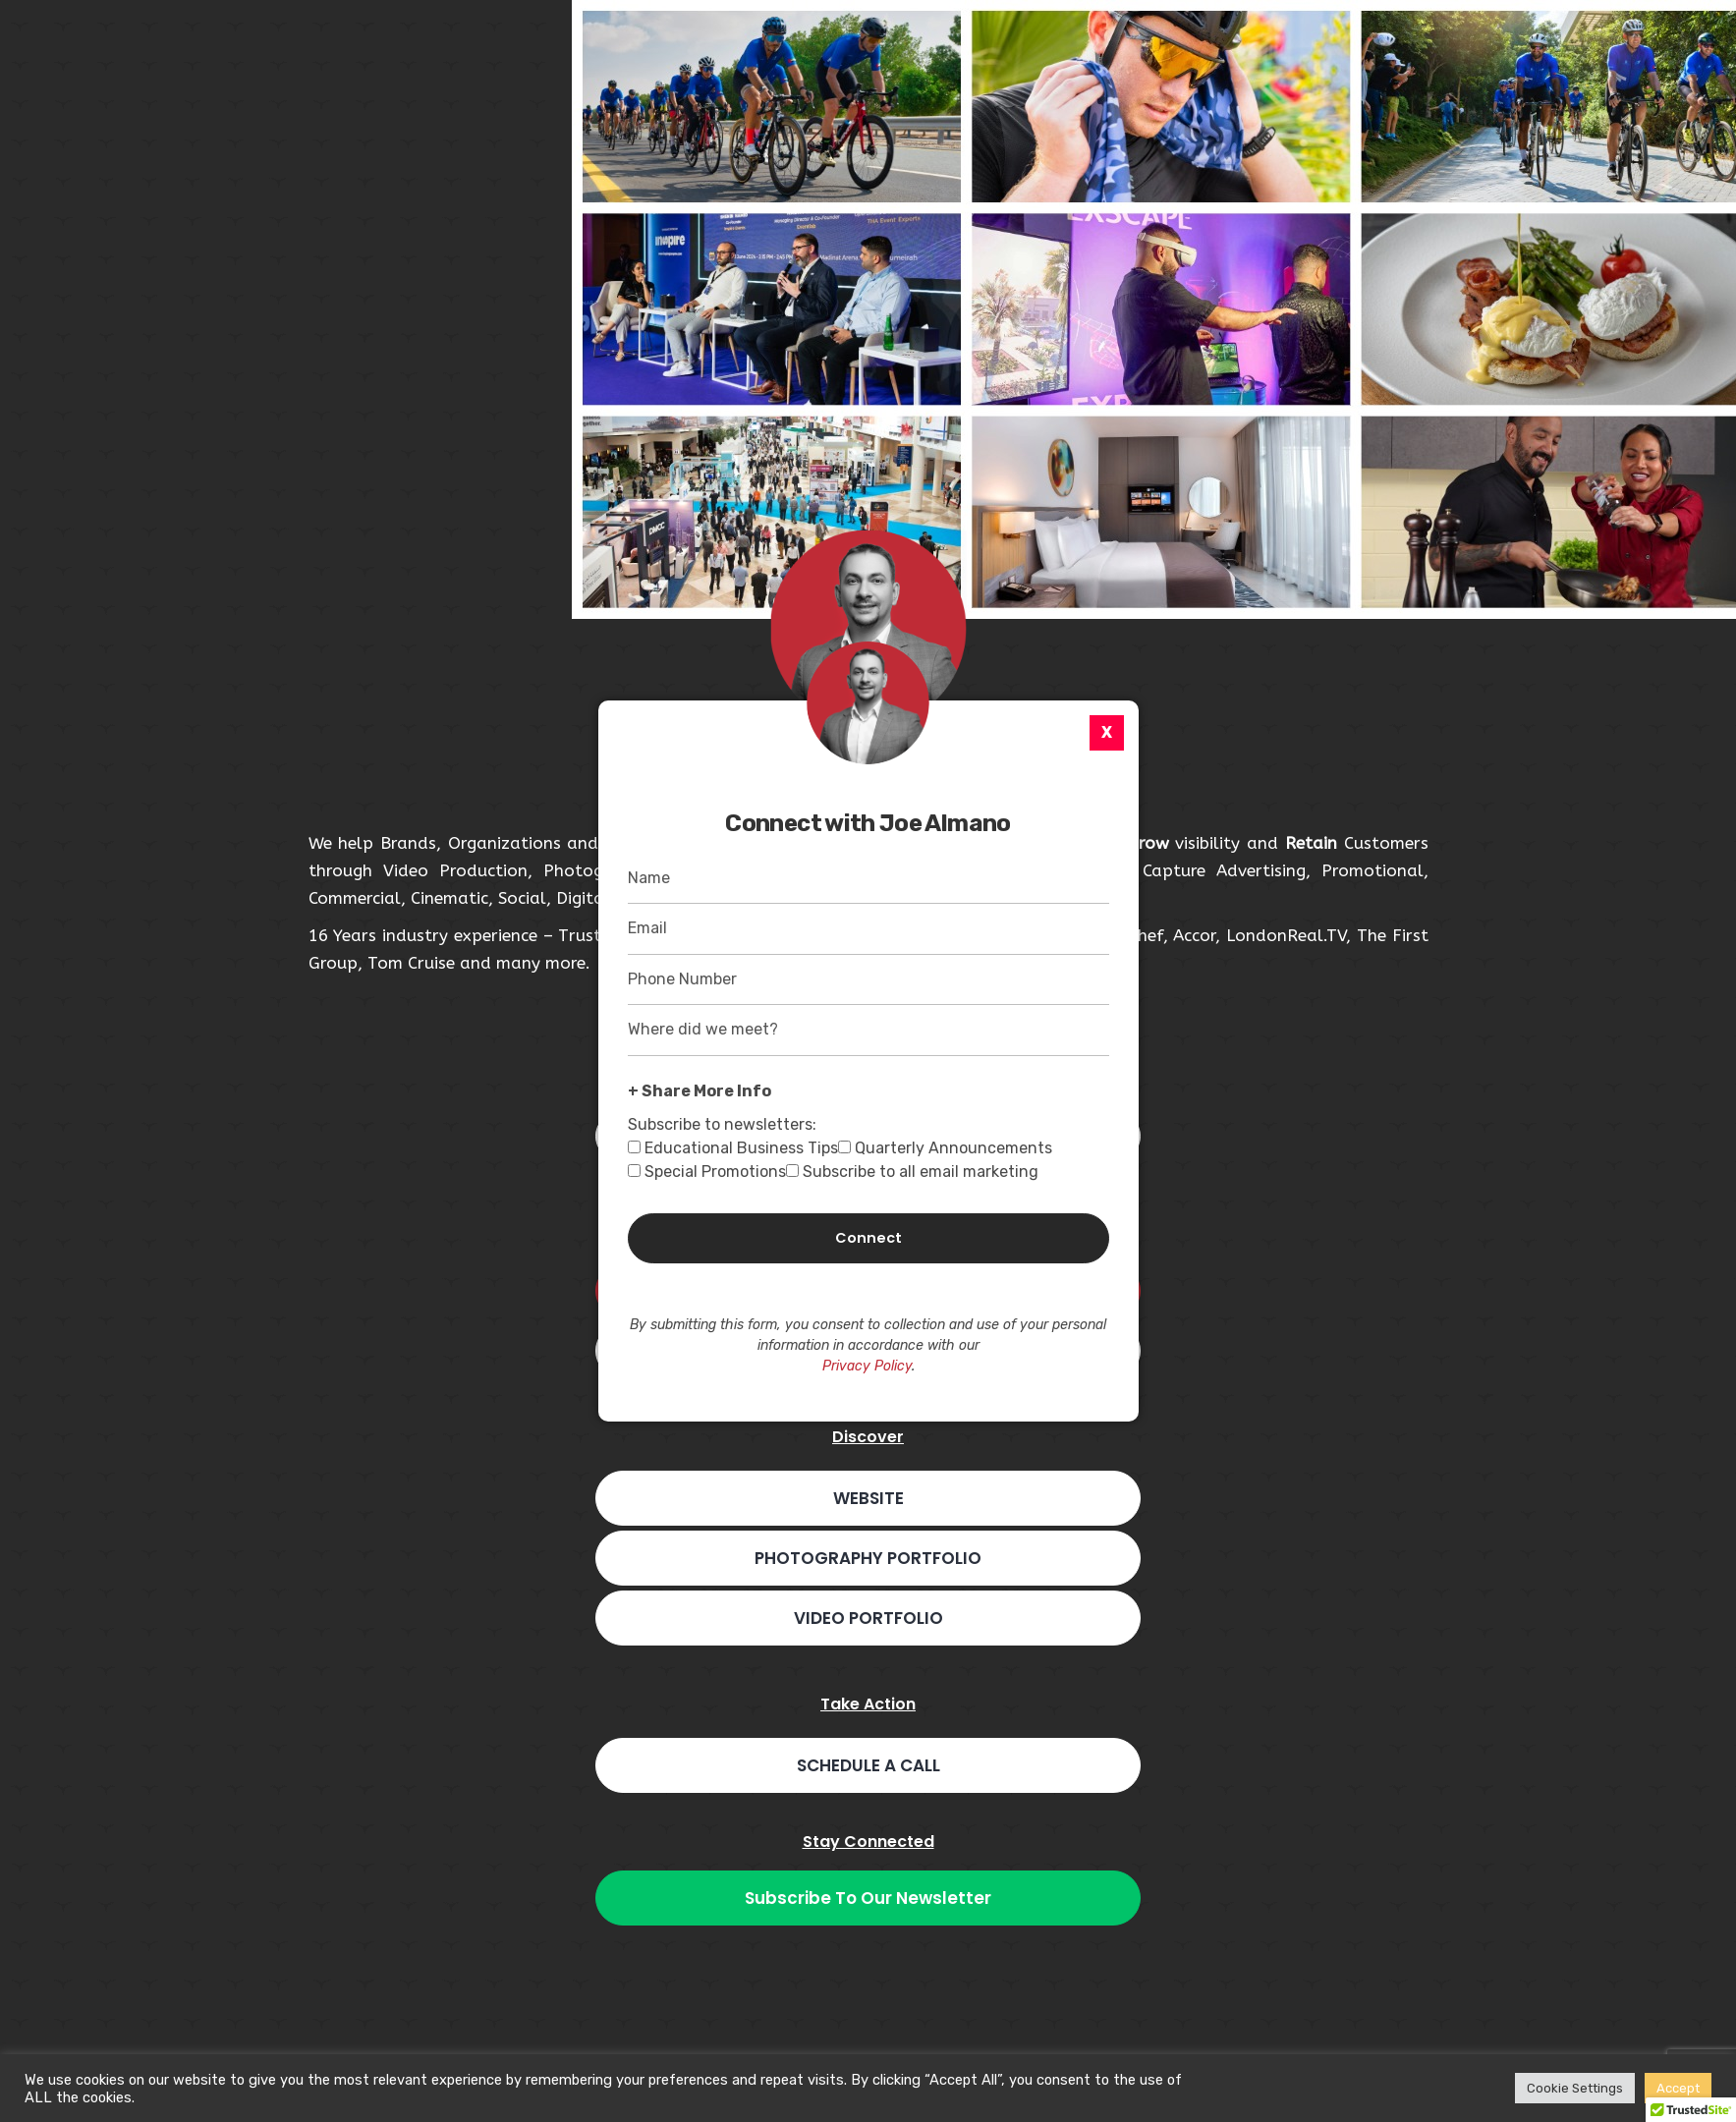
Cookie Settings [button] (1575, 2088)
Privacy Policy (867, 1366)
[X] (1107, 733)
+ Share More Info (699, 1091)
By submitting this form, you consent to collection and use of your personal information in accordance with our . (868, 1345)
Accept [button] (1678, 2088)
